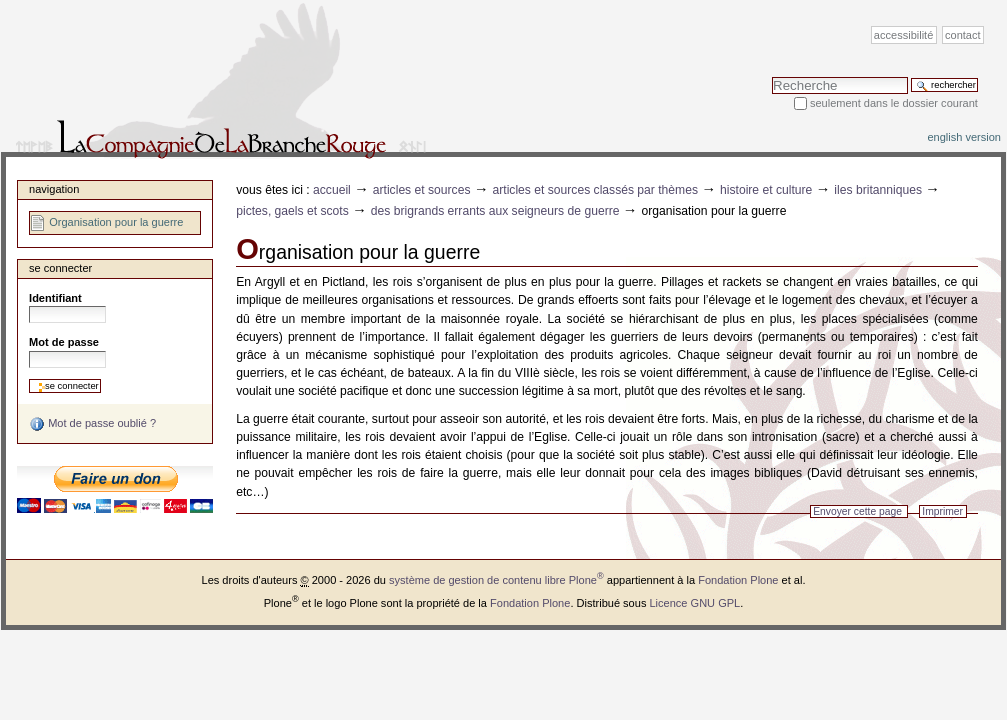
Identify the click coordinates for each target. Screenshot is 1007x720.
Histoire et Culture (766, 190)
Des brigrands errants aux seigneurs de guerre (495, 211)
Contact (963, 35)
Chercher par (771, 76)
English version (964, 137)
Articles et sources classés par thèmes (595, 190)
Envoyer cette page (857, 511)
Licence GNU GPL (694, 603)
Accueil (332, 190)
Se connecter (60, 268)
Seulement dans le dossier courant (894, 103)
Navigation (54, 189)
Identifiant (55, 298)
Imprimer (942, 511)
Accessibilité (903, 35)
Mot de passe (64, 342)
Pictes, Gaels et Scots (292, 211)
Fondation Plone (738, 580)
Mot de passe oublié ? (92, 424)
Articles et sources (422, 190)
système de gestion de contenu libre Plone (496, 580)
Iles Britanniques (878, 190)
